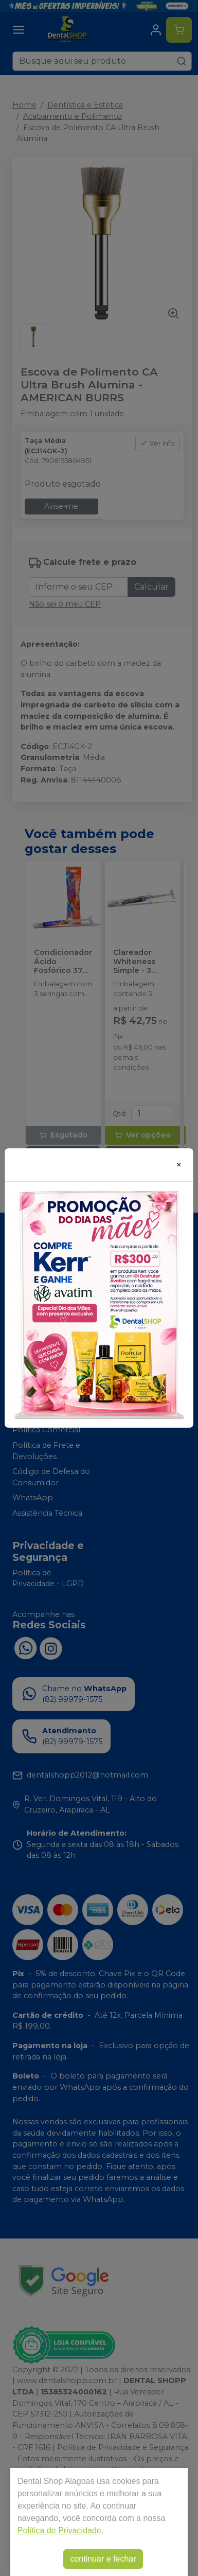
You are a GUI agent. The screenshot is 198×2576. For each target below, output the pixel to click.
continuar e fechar (103, 2558)
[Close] (179, 1165)
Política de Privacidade (59, 2530)
